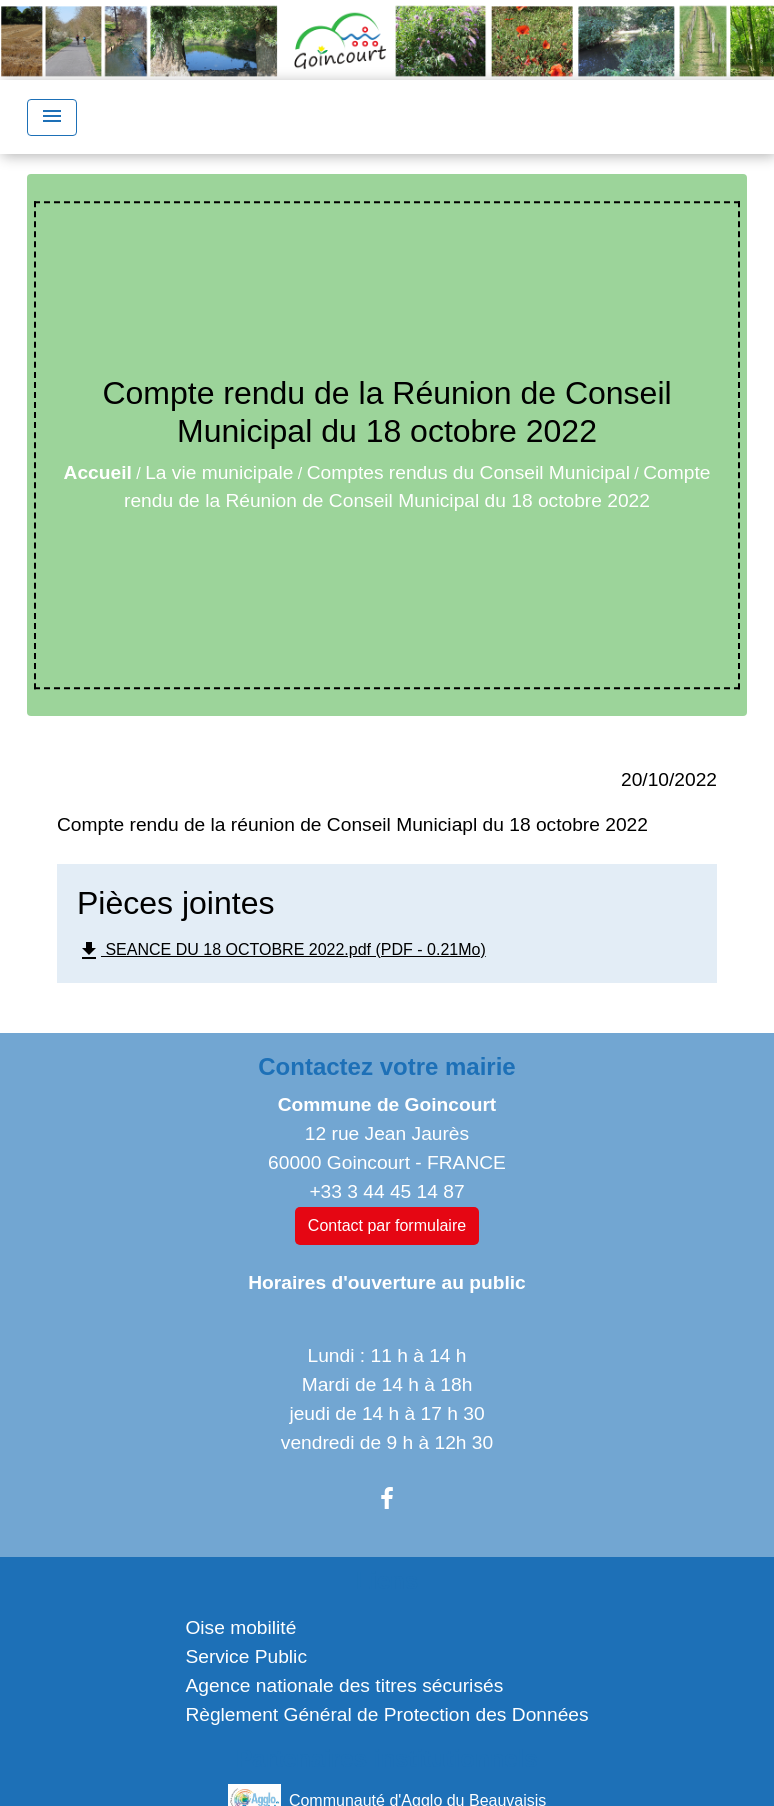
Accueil (98, 472)
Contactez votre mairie (386, 1066)
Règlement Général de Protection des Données (386, 1714)
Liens (387, 1580)
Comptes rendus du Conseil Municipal (468, 472)
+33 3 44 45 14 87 (386, 1191)
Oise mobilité (240, 1627)
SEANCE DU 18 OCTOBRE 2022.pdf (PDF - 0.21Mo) (281, 951)
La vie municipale (219, 472)
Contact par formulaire (387, 1225)
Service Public (246, 1656)
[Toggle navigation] (52, 117)
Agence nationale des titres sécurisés (344, 1685)
